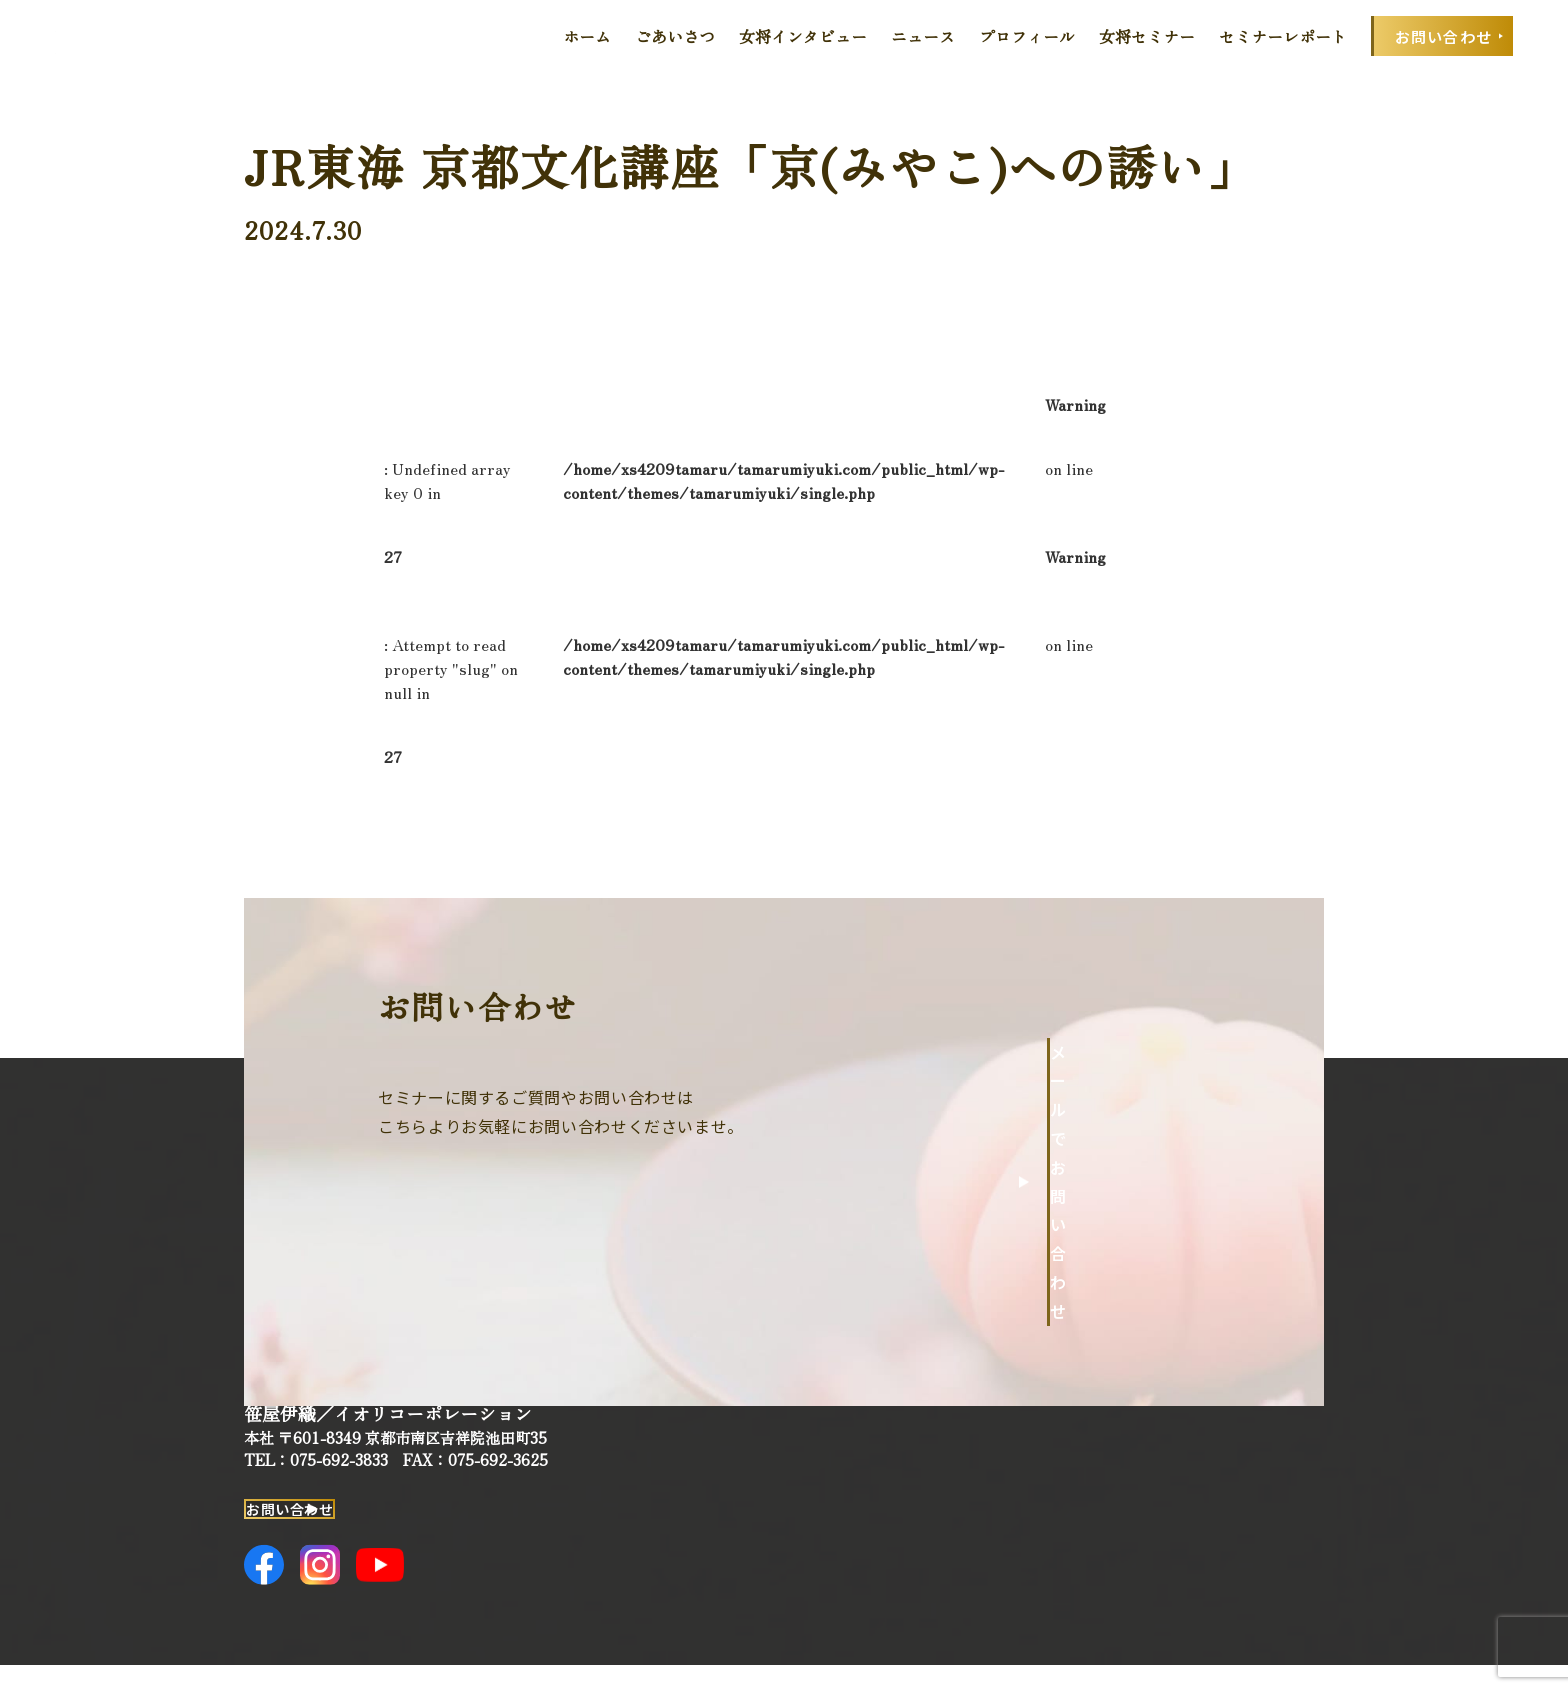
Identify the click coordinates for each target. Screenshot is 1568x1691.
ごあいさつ (675, 36)
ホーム (587, 36)
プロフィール (1027, 36)
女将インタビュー (803, 36)
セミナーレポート (1283, 36)
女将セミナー (1147, 36)
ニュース (923, 36)
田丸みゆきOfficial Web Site (116, 36)
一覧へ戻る (1115, 756)
